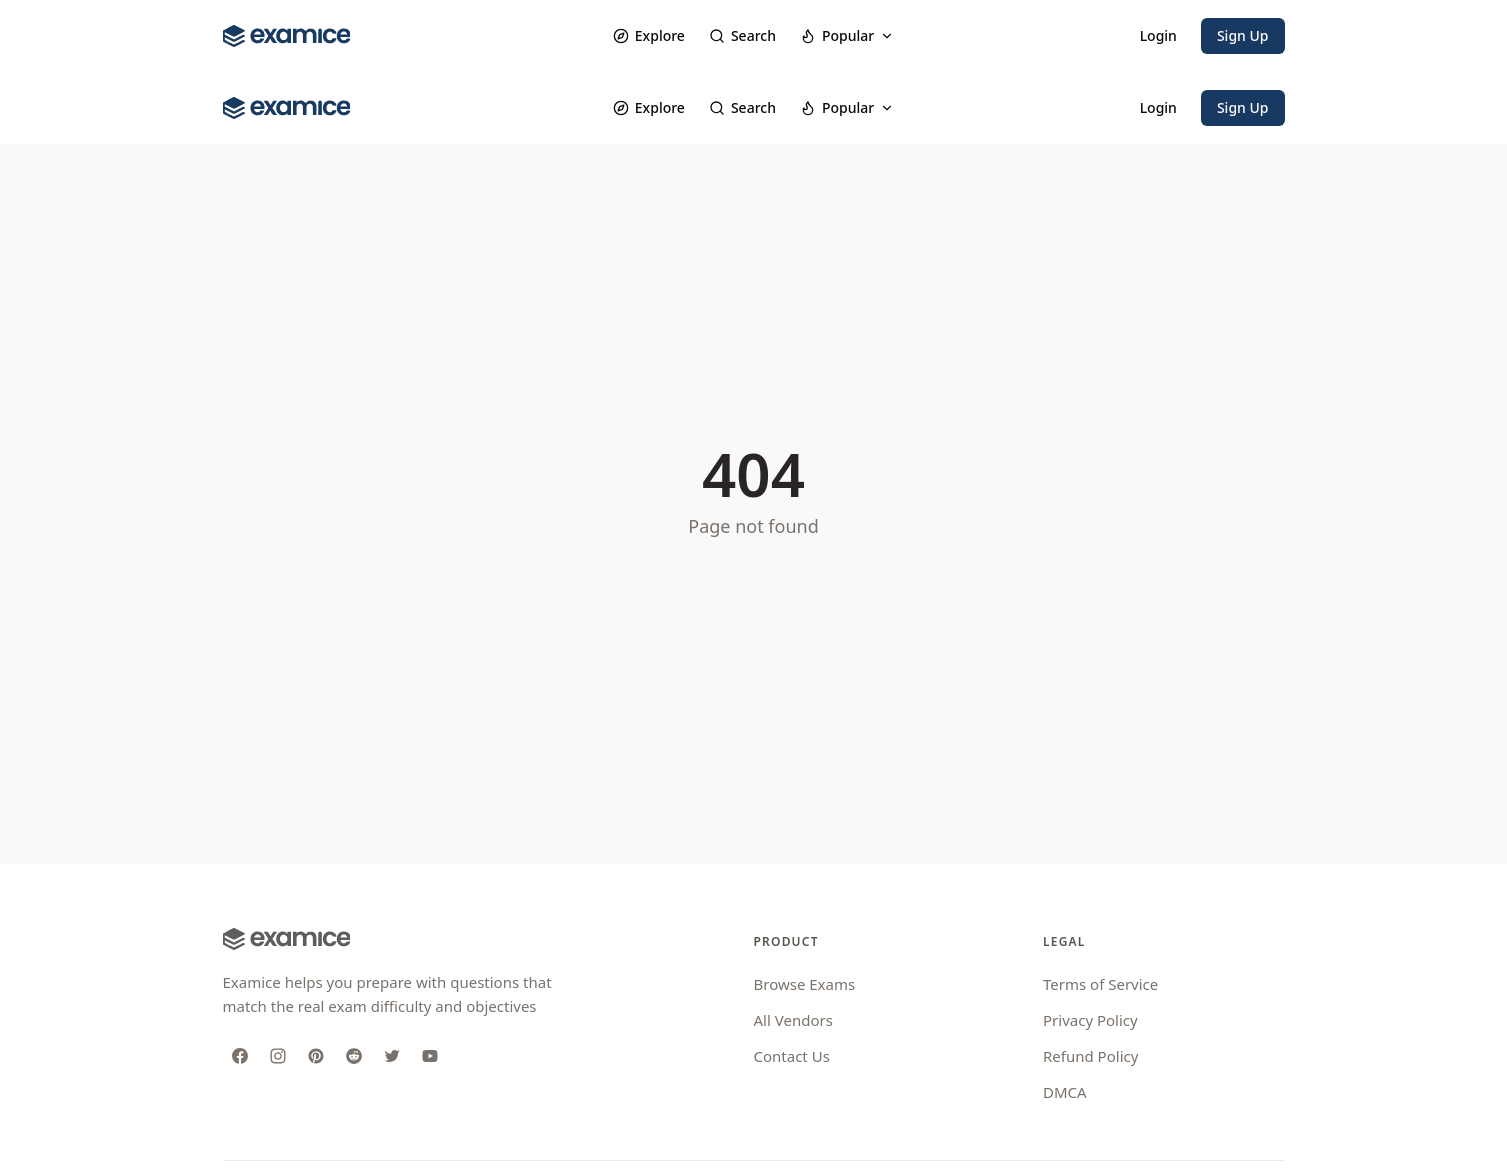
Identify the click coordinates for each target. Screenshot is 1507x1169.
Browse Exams (805, 984)
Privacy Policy (1090, 1020)
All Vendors (793, 1020)
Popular (847, 35)
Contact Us (792, 1056)
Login (1158, 35)
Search (742, 35)
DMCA (1065, 1092)
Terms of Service (1100, 984)
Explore (649, 35)
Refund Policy (1090, 1056)
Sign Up (1243, 35)
